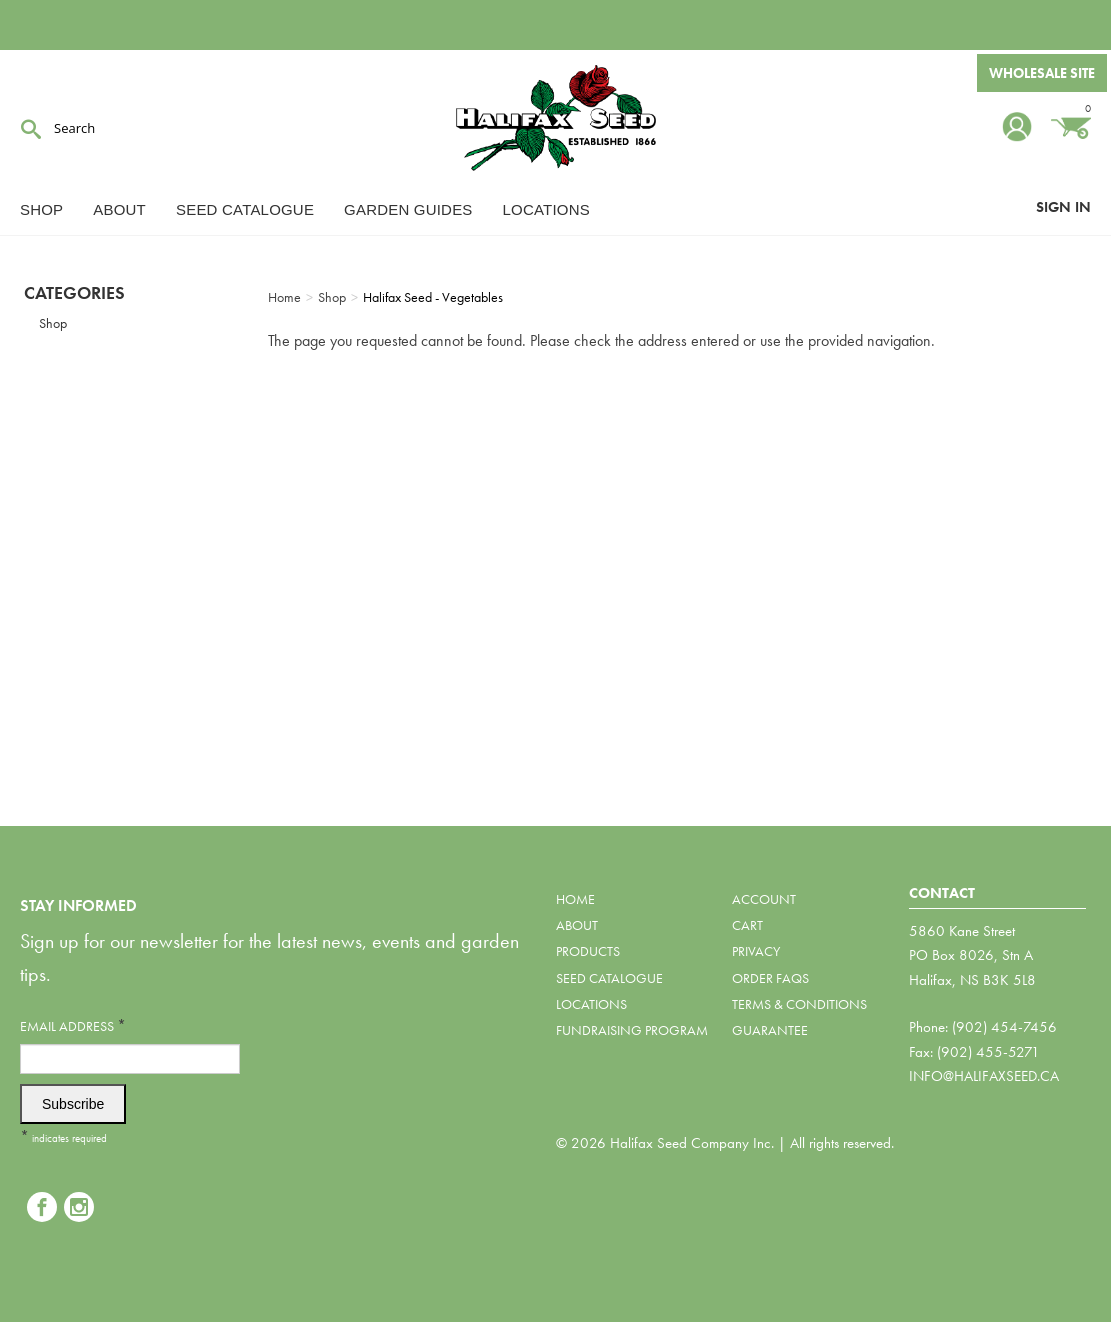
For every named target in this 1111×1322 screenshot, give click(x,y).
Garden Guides (408, 209)
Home (575, 899)
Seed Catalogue (245, 209)
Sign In (1063, 207)
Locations (546, 209)
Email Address (73, 1025)
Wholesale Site (1042, 73)
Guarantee (770, 1030)
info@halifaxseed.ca (984, 1076)
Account (764, 899)
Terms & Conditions (799, 1004)
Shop (41, 209)
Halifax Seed (556, 120)
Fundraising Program (632, 1030)
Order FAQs (770, 978)
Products (588, 951)
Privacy (756, 951)
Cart (747, 925)
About (119, 209)
